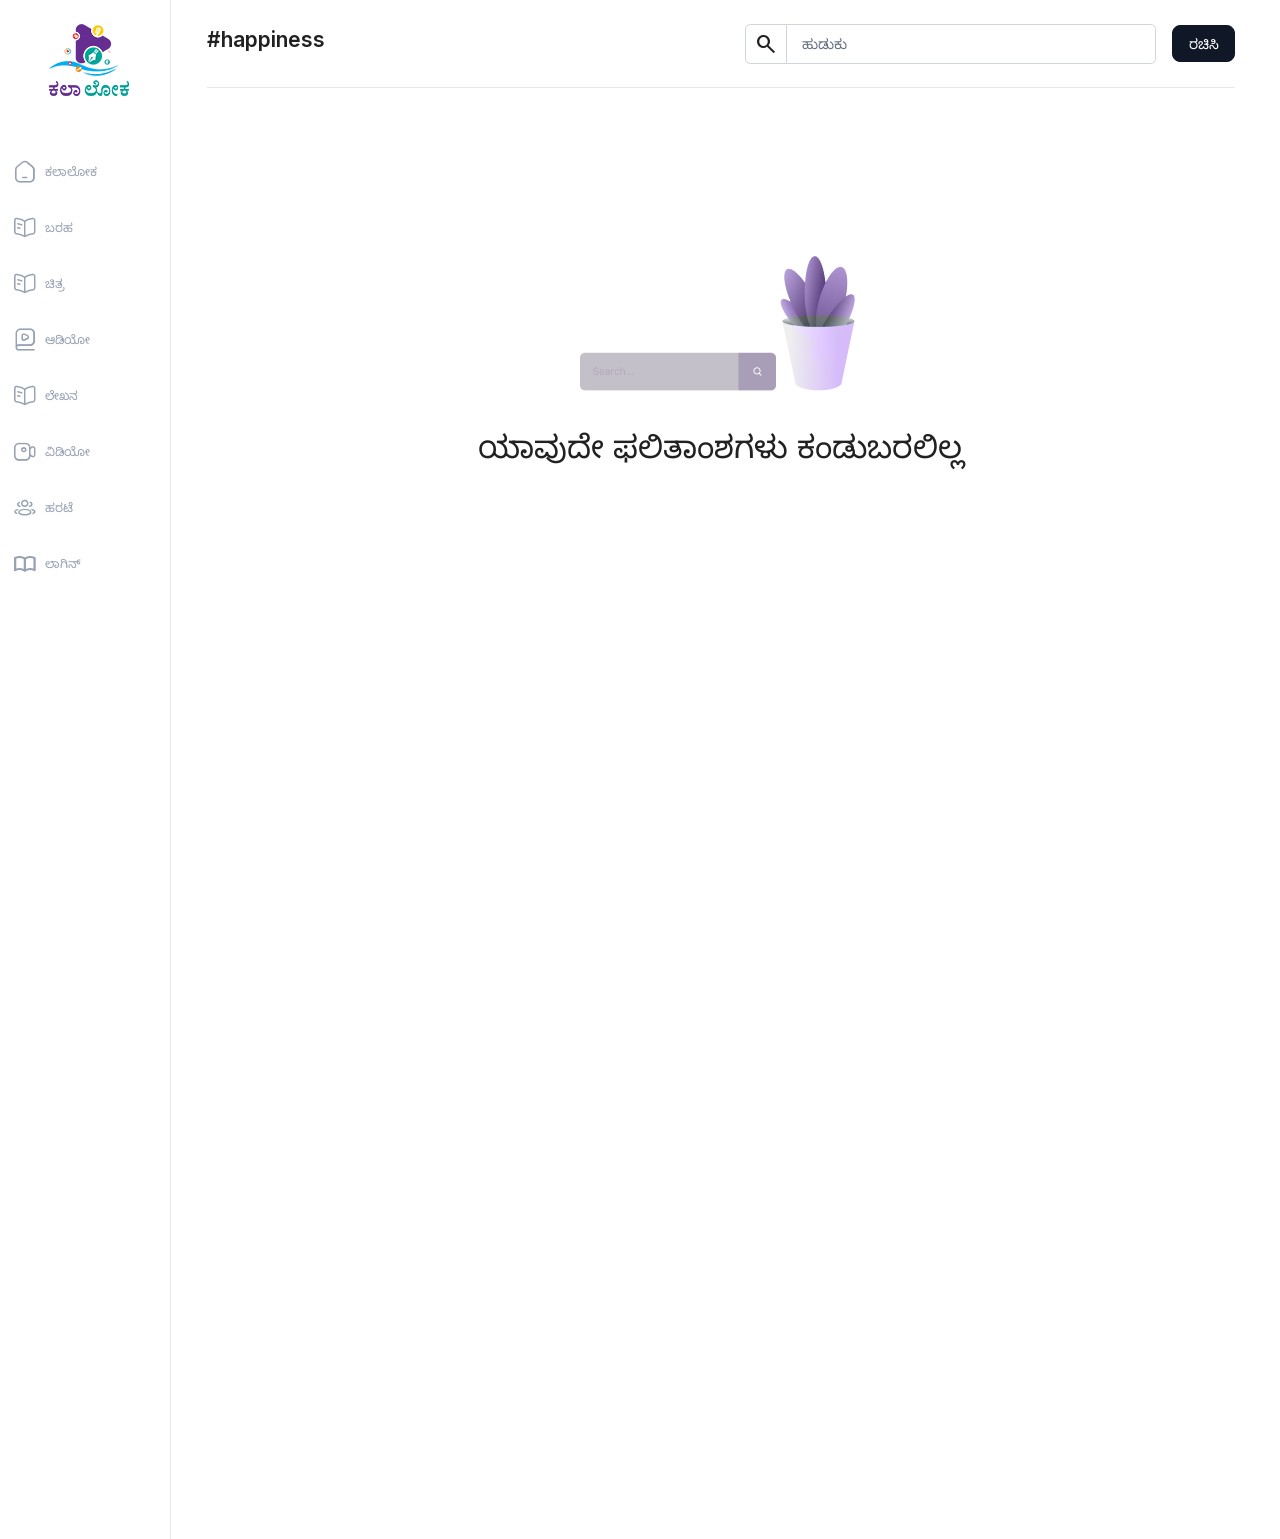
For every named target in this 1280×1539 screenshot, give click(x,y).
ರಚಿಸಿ (1204, 43)
